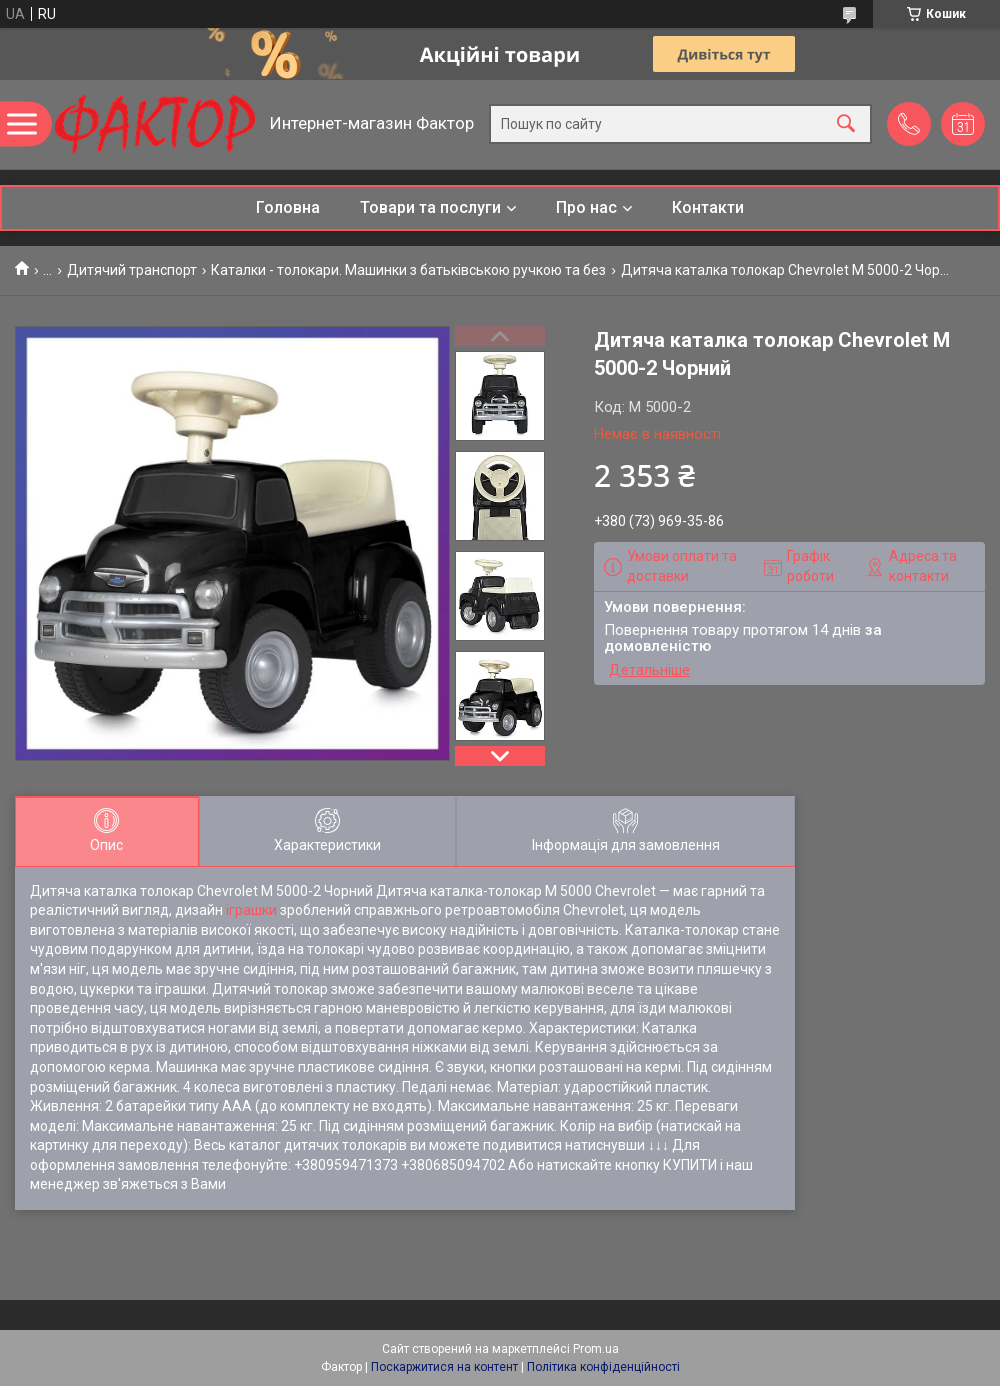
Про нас (586, 207)
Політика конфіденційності (603, 1367)
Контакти (708, 207)
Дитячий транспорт (132, 270)
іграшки (251, 910)
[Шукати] (846, 124)
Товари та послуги (430, 207)
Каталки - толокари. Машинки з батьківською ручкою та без (408, 270)
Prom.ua (596, 1349)
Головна (288, 207)
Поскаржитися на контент (444, 1367)
